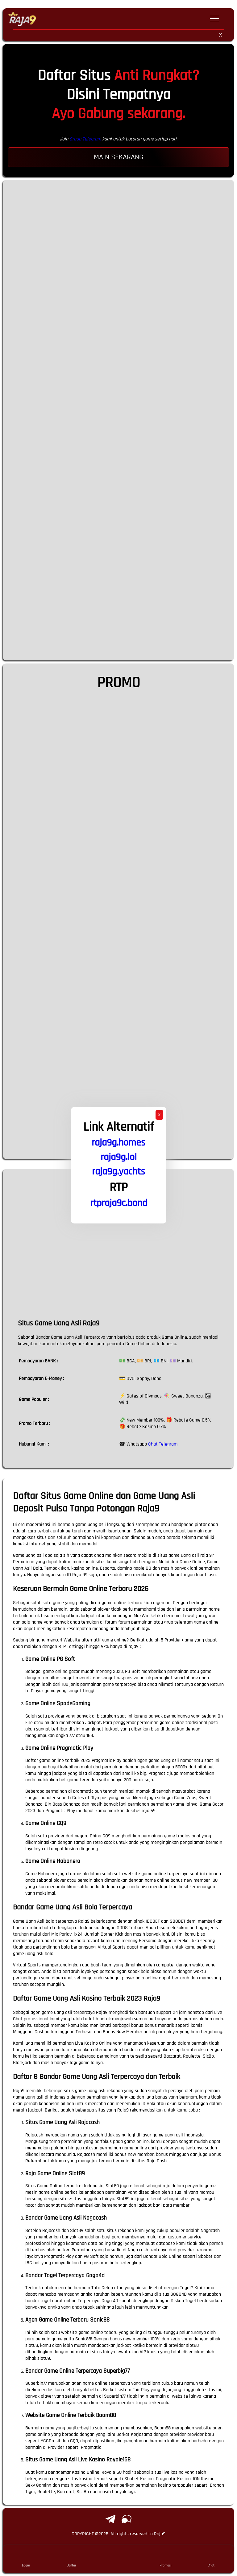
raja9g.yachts (118, 1171)
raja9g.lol (119, 1157)
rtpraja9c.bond (118, 1203)
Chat (211, 2559)
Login (26, 2559)
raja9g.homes (118, 1142)
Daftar (71, 2559)
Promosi (166, 2559)
